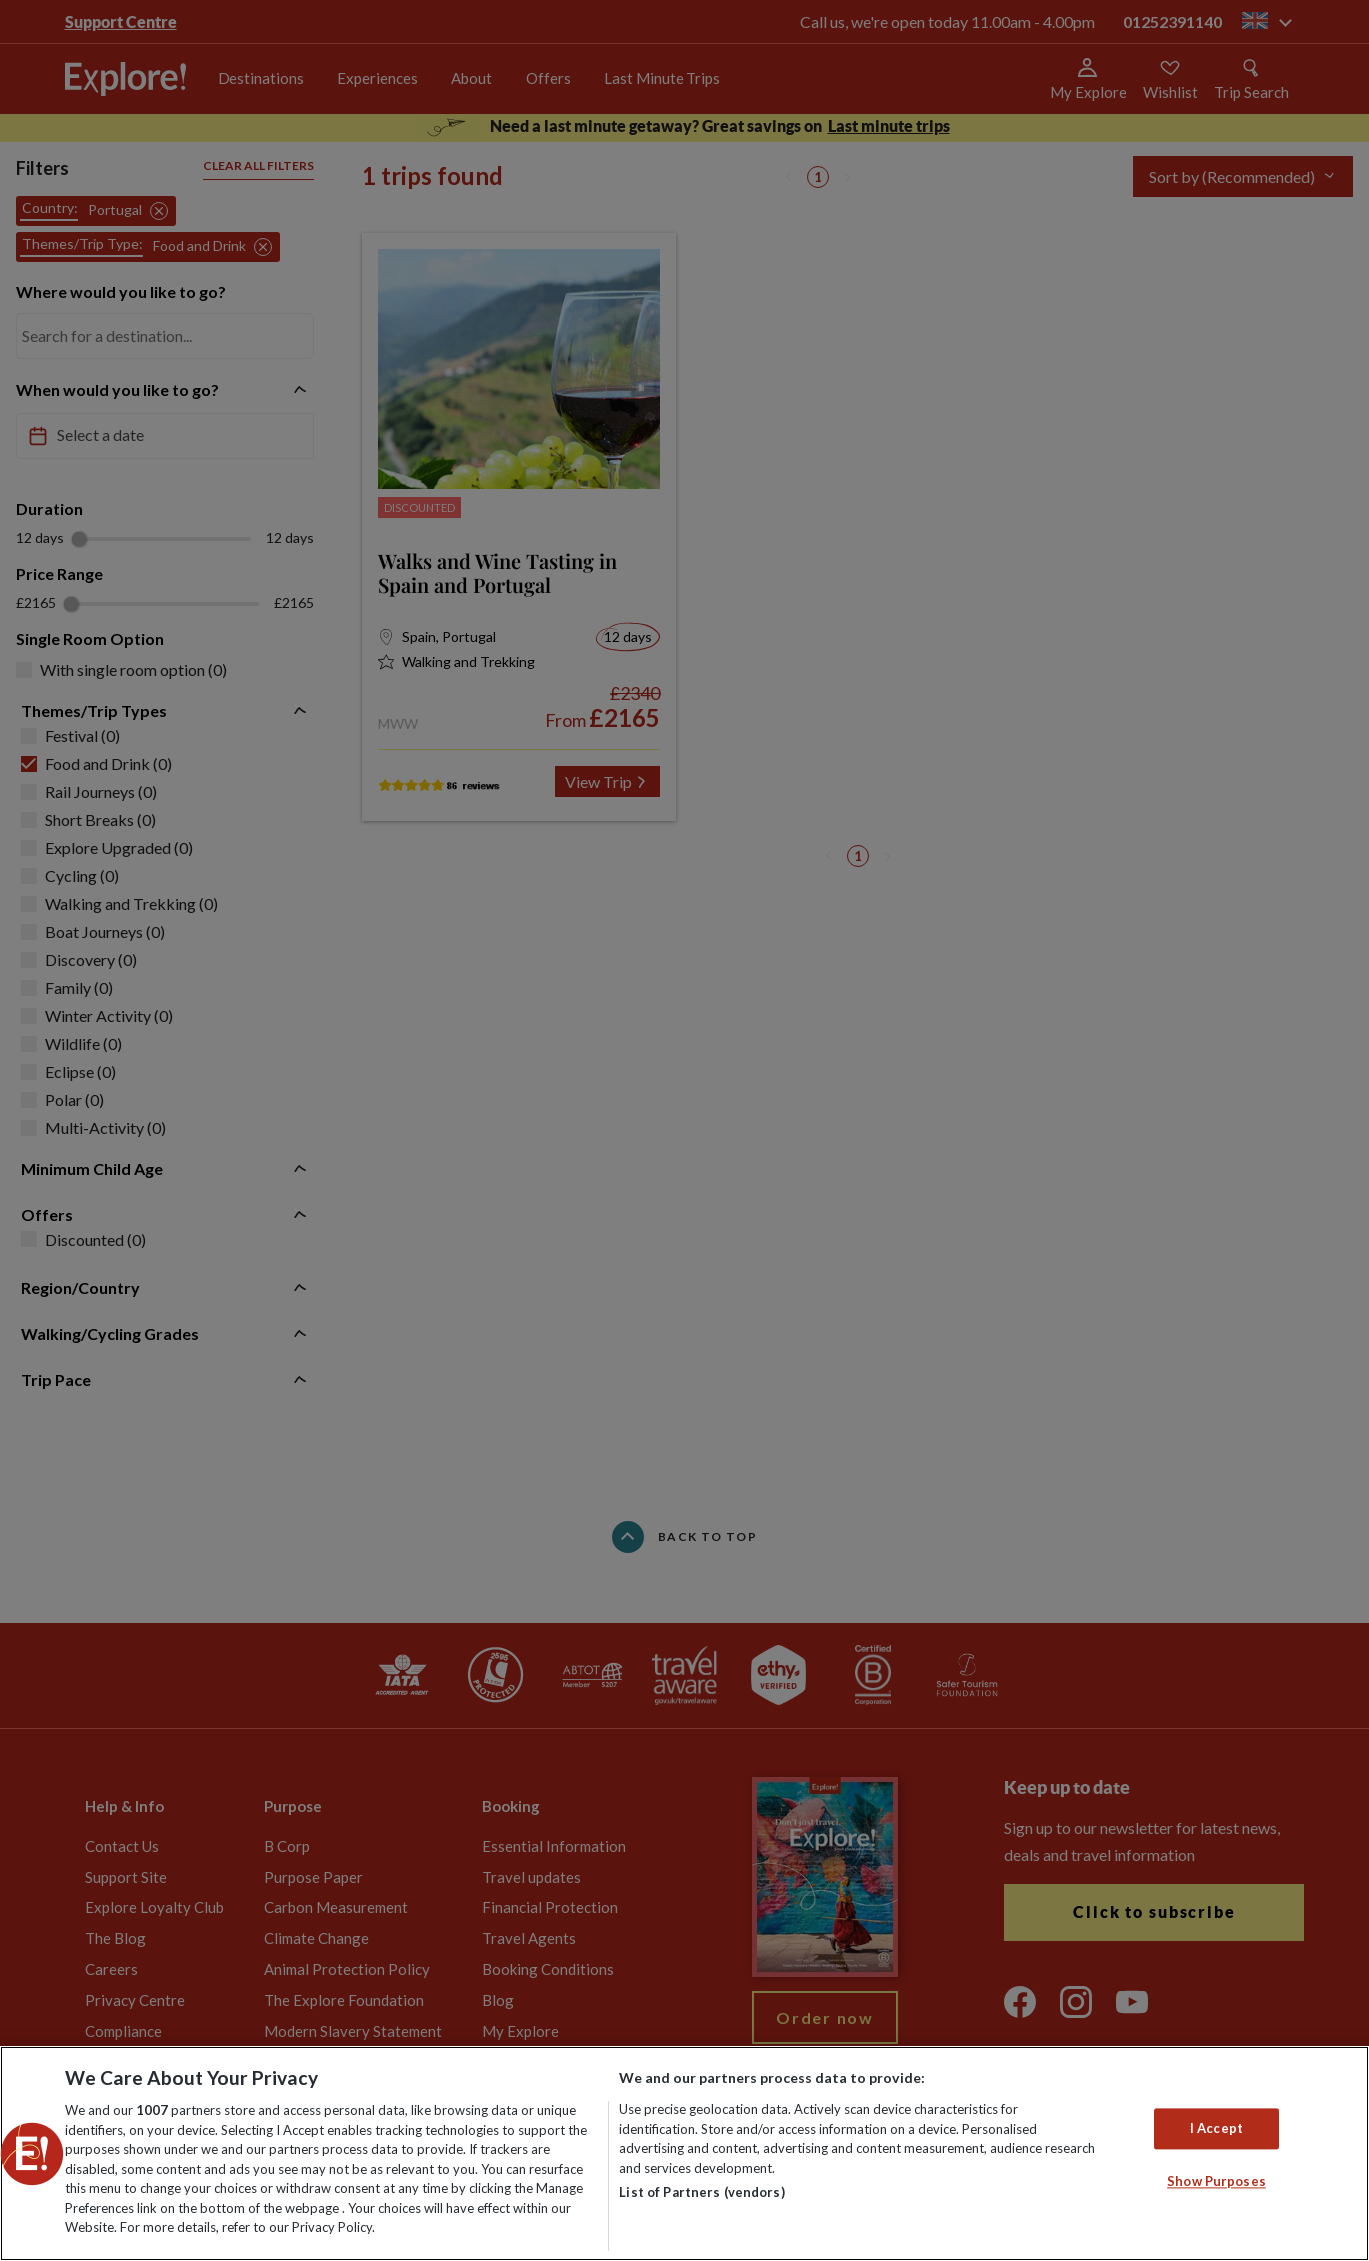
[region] (684, 2153)
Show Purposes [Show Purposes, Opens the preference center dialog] (1216, 2182)
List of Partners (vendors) (701, 2192)
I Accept (1216, 2128)
